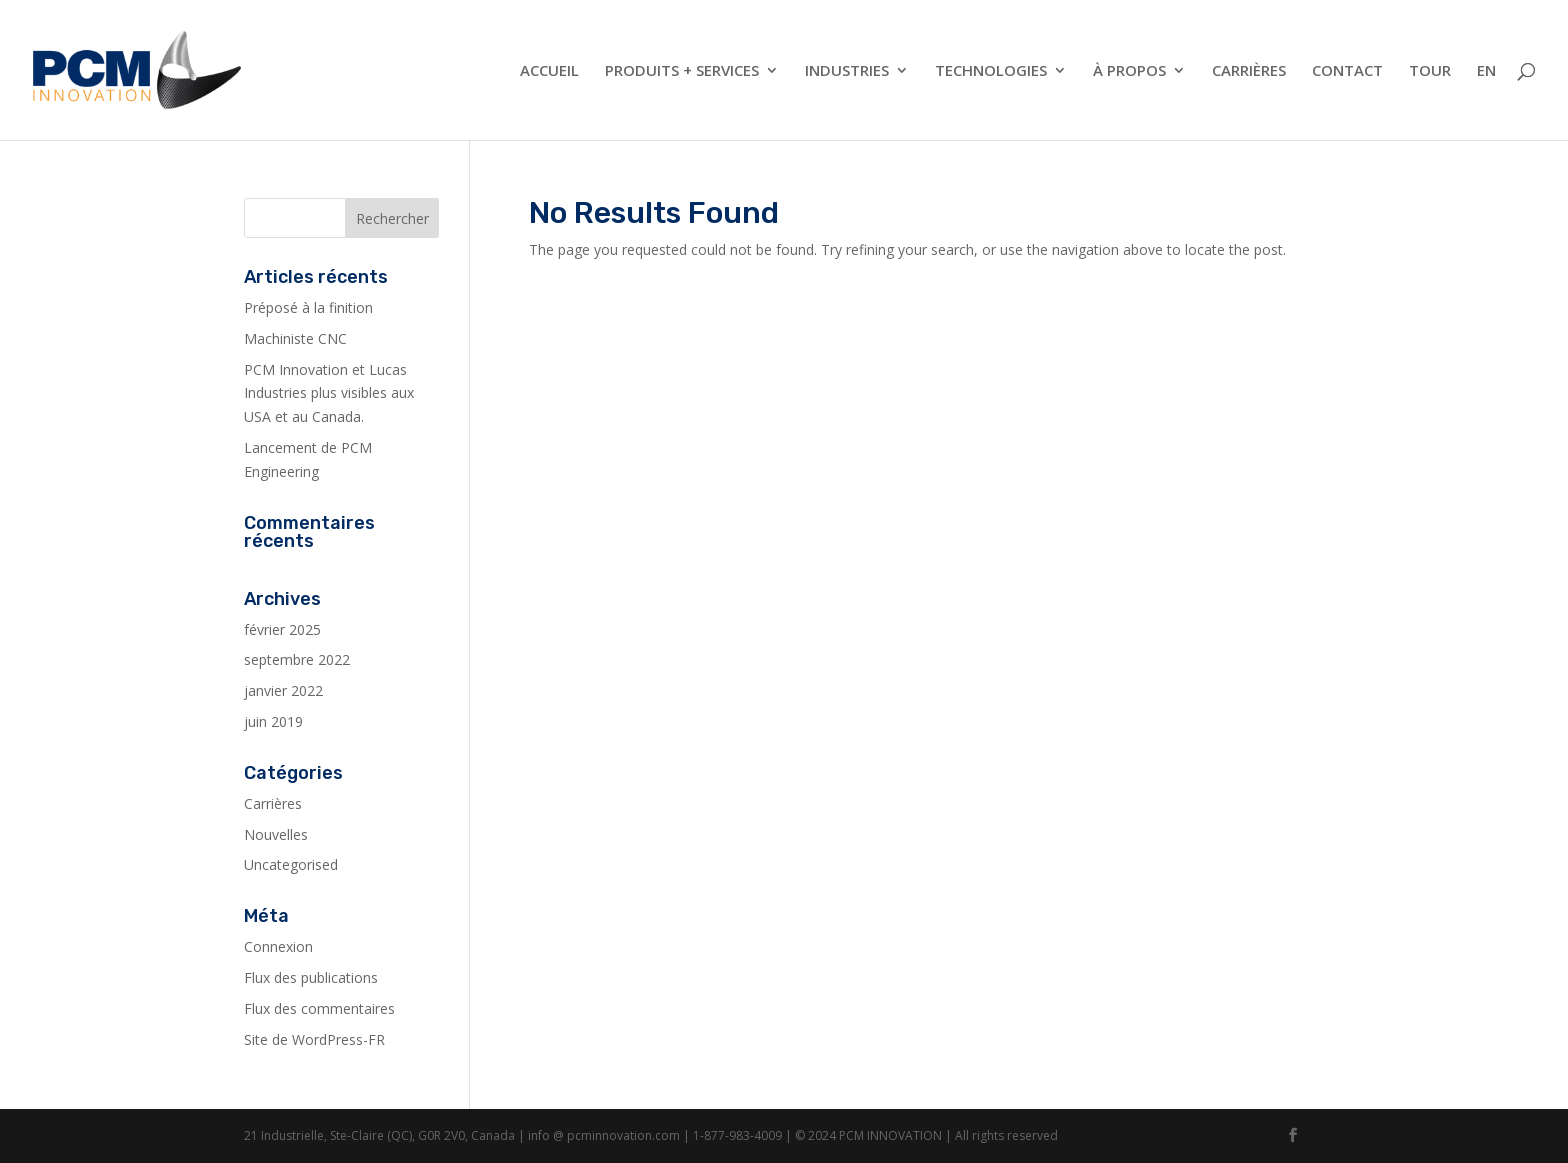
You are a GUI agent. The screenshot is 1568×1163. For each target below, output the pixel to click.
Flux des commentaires (319, 1008)
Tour (1430, 71)
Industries (847, 71)
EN (1486, 71)
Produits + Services (682, 71)
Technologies (991, 71)
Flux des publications (311, 977)
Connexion (278, 946)
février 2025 (282, 629)
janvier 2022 (283, 690)
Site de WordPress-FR (314, 1039)
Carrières (1249, 71)
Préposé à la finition (308, 307)
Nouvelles (276, 834)
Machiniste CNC (295, 338)
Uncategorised (291, 864)
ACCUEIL (549, 71)
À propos (1129, 71)
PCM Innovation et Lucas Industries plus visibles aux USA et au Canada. (329, 393)
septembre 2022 (297, 659)
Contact (1347, 71)
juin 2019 (273, 721)
